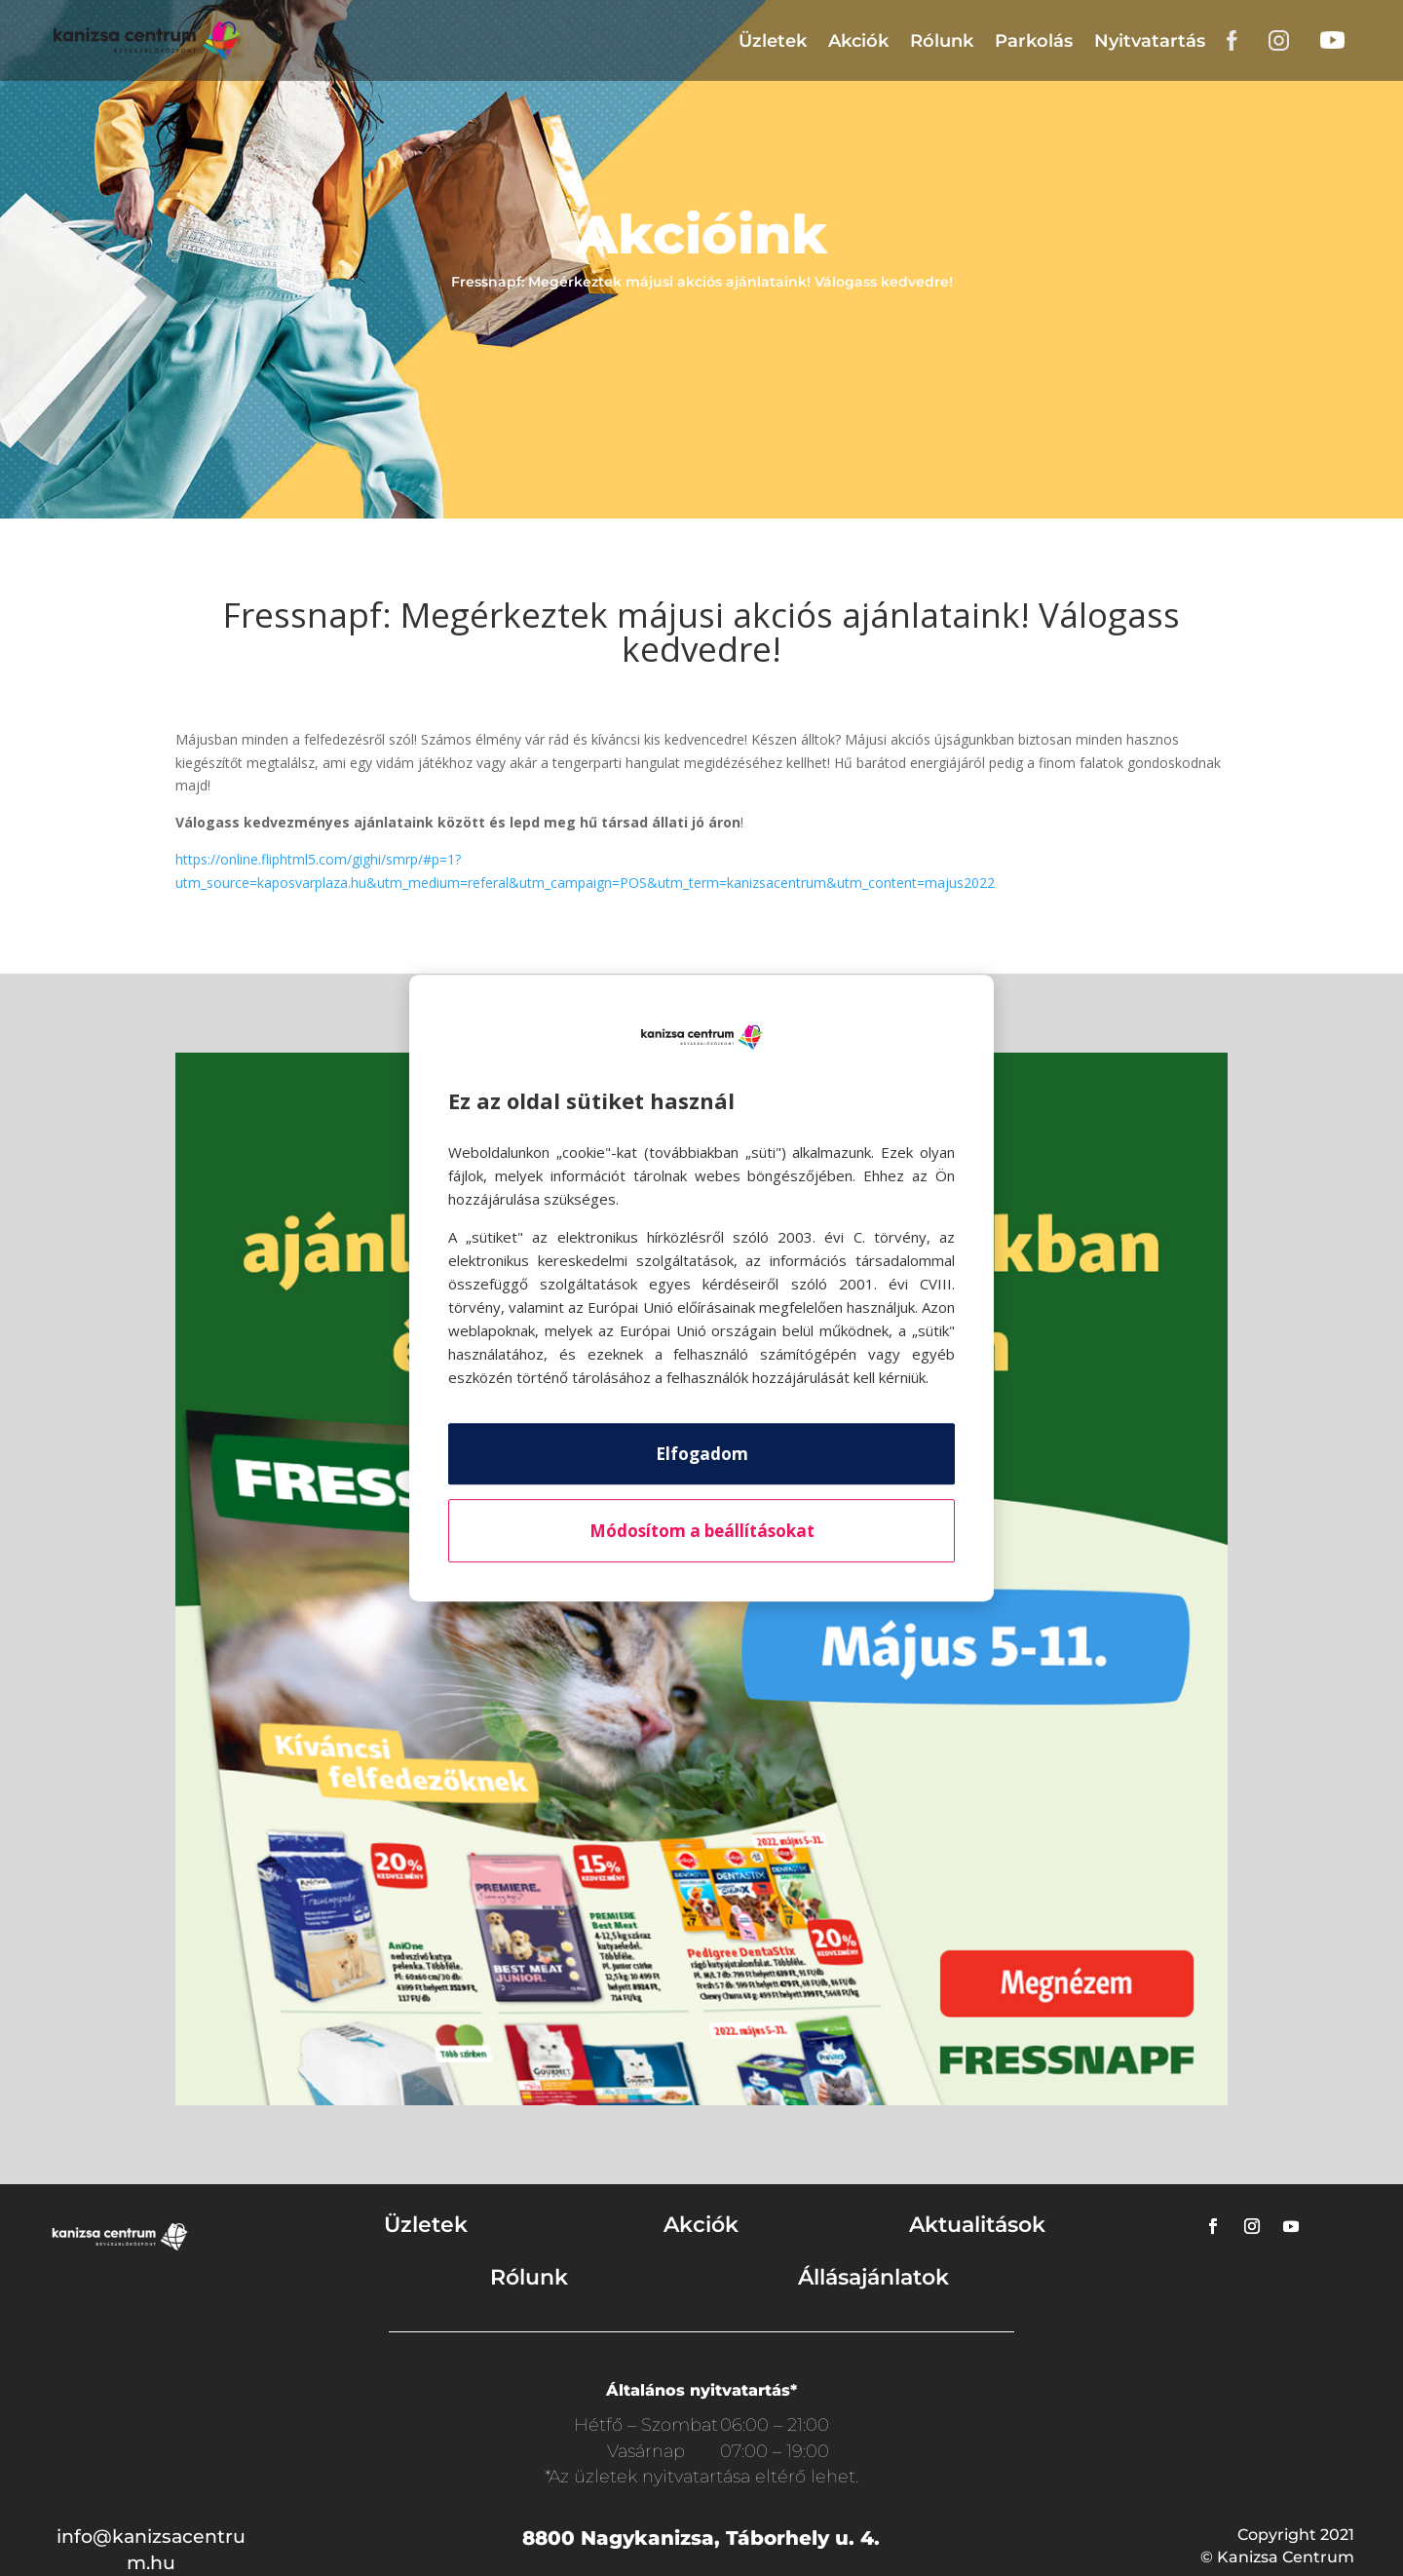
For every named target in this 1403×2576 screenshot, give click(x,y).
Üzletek (773, 41)
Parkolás (1034, 41)
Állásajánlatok (873, 2277)
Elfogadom (702, 1453)
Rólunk (941, 41)
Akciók (858, 41)
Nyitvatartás (1149, 41)
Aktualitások (977, 2224)
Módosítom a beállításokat (702, 1530)
